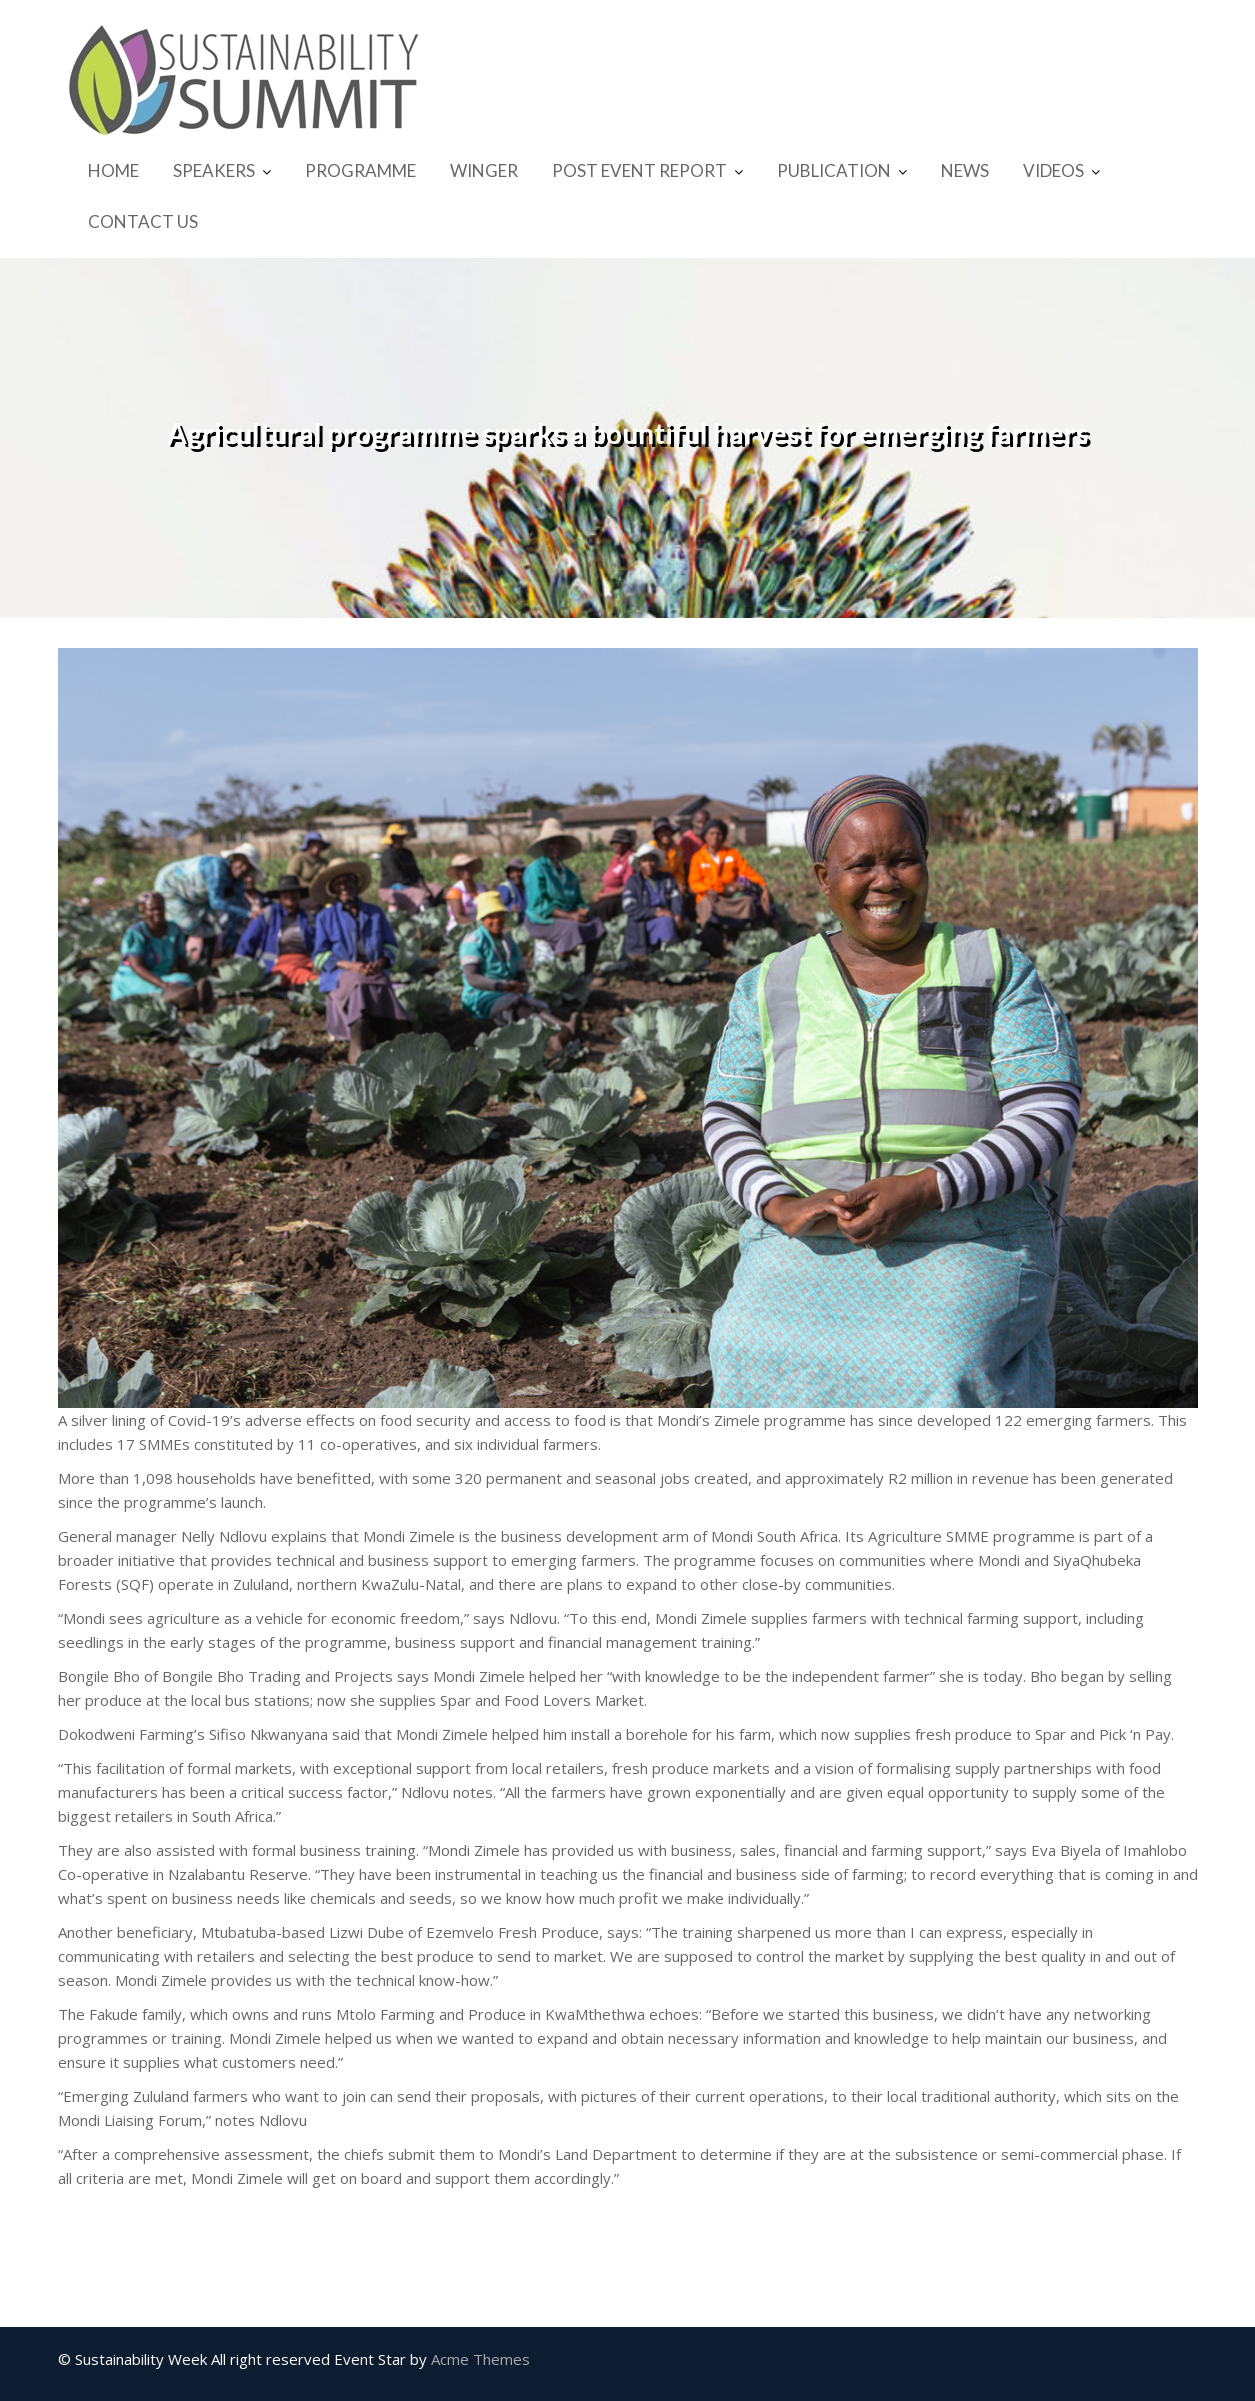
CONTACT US (143, 221)
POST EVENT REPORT (639, 170)
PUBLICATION (834, 170)
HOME (113, 170)
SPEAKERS (214, 170)
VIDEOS (1053, 170)
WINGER (484, 170)
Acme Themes (480, 2359)
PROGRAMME (360, 170)
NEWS (965, 170)
